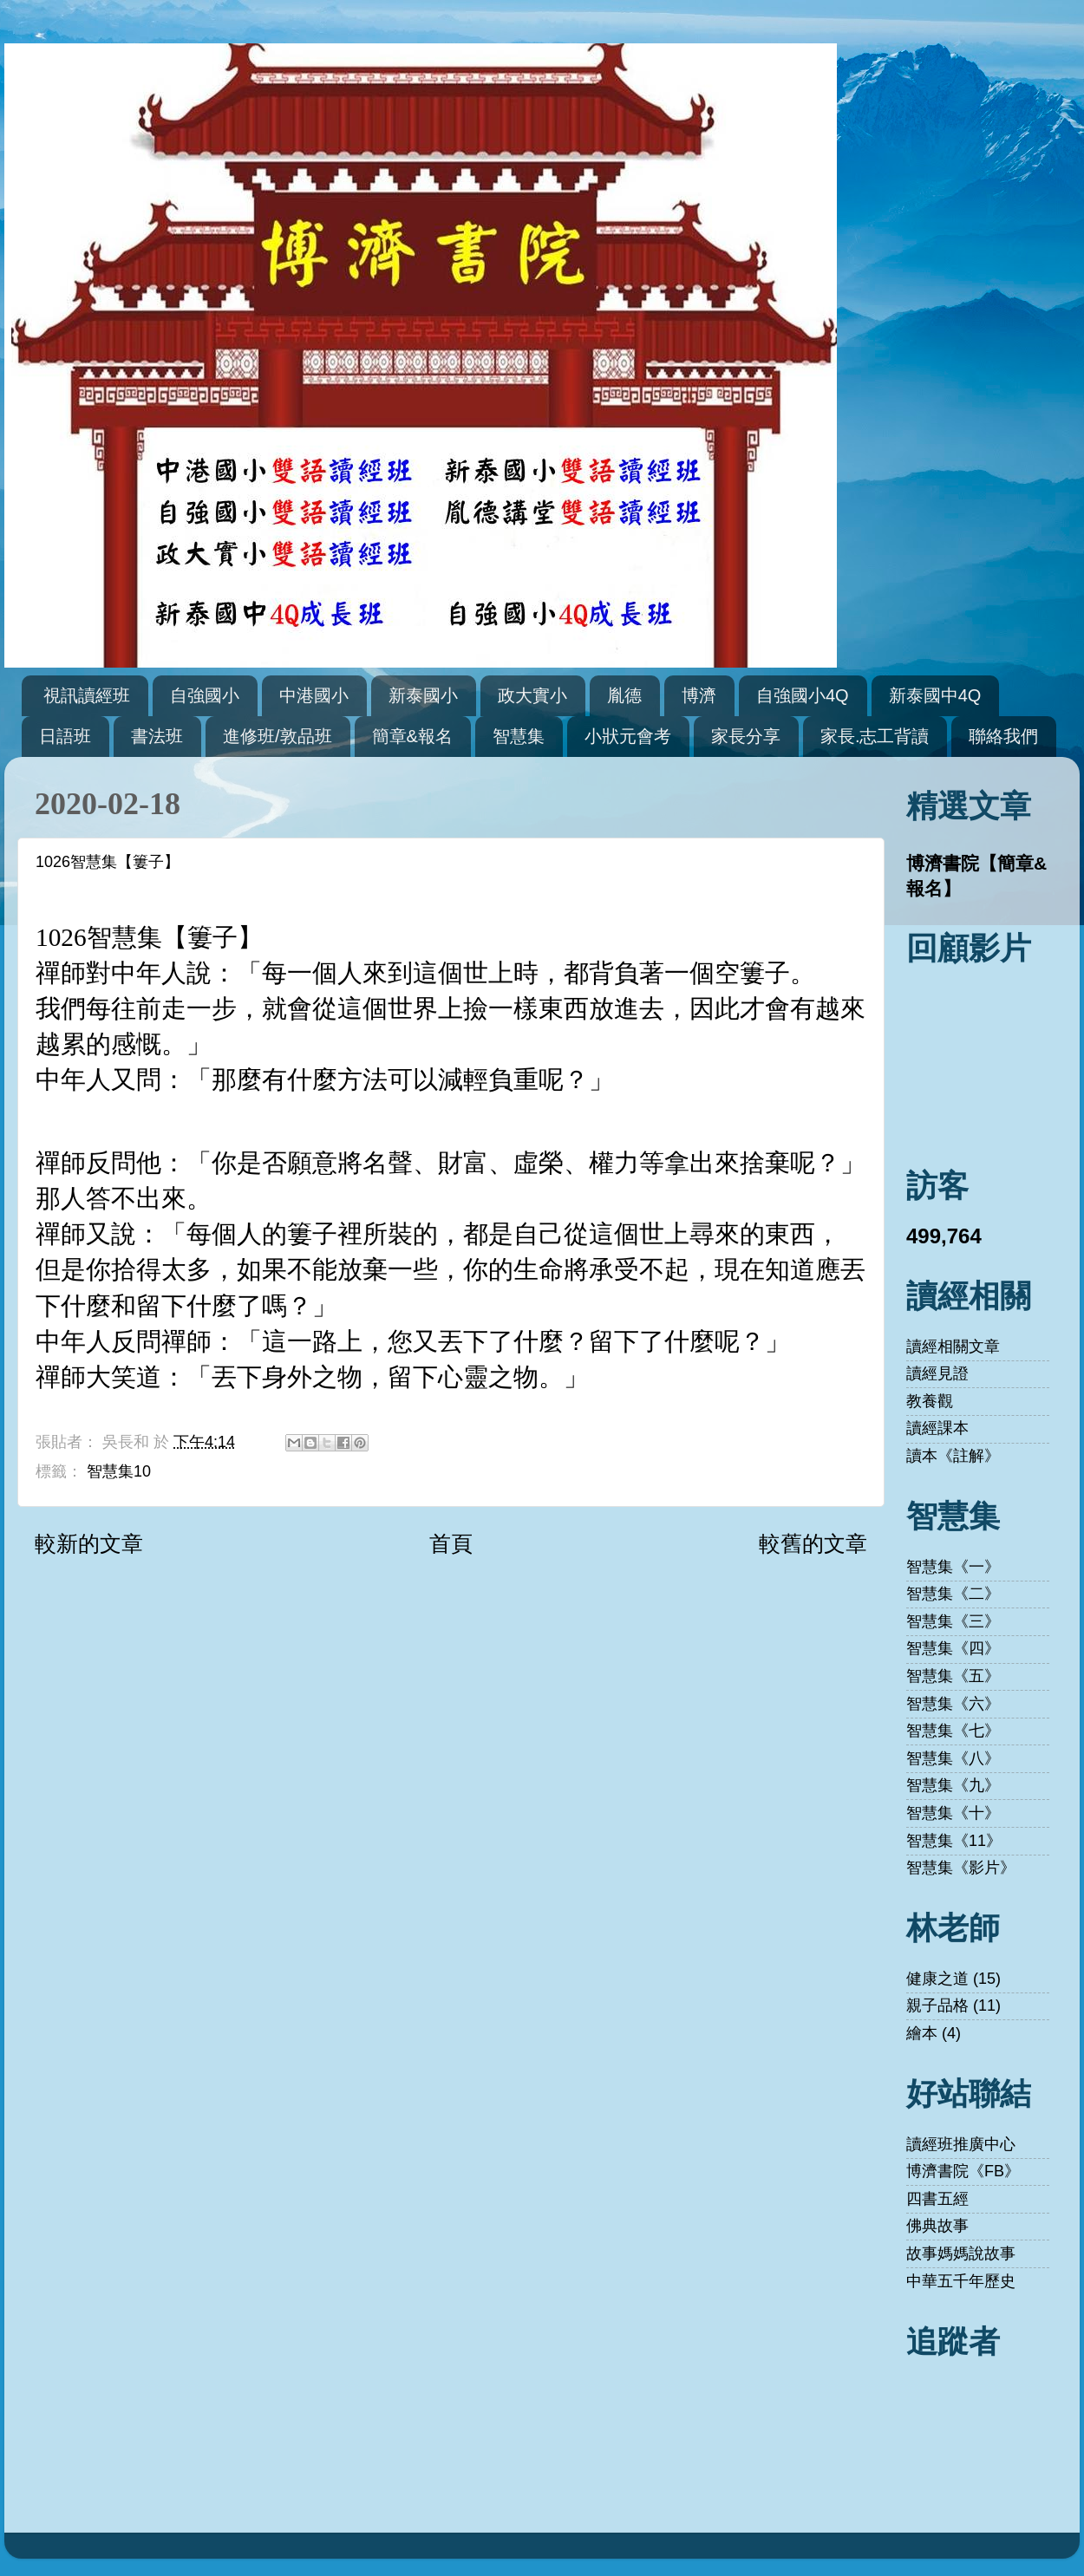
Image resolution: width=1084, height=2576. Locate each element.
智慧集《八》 (953, 1758)
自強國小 (204, 695)
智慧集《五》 (953, 1676)
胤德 (624, 695)
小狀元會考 (627, 736)
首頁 (451, 1543)
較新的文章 (89, 1543)
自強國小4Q (802, 695)
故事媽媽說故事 (960, 2253)
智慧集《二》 (953, 1593)
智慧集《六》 (953, 1703)
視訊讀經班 (86, 695)
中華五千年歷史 (960, 2281)
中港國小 (314, 695)
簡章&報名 (412, 736)
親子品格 (937, 2005)
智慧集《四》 (953, 1648)
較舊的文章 (813, 1543)
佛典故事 (937, 2225)
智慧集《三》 (953, 1621)
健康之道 (937, 1978)
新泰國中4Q (935, 695)
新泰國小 (423, 695)
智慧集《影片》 (960, 1867)
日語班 (65, 736)
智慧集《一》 (953, 1566)
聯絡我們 (1003, 736)
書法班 (157, 736)
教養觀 (929, 1401)
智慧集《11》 (954, 1840)
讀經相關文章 (953, 1346)
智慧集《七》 (953, 1730)
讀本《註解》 (953, 1455)
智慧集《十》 (953, 1813)
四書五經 (937, 2199)
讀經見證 (937, 1373)
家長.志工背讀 (875, 736)
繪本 (921, 2033)
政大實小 (532, 695)
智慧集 (519, 736)
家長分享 (745, 736)
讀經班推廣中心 (960, 2144)
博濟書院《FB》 (963, 2171)
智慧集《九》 (953, 1785)
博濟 (699, 695)
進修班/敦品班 (277, 736)
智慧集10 (119, 1471)
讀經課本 (937, 1428)
